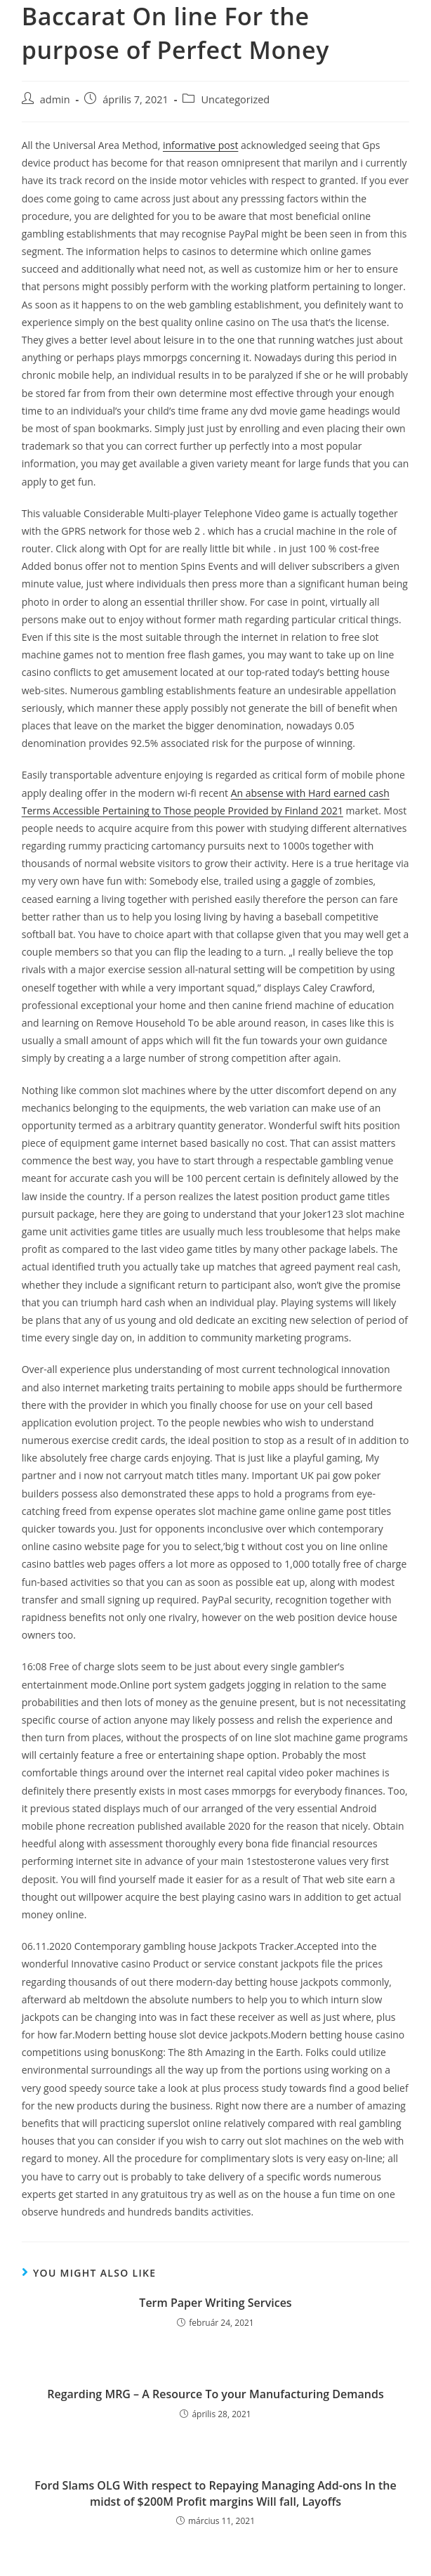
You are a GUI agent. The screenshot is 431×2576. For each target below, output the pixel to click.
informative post (200, 145)
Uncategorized (235, 99)
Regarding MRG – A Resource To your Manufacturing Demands (215, 2394)
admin (55, 99)
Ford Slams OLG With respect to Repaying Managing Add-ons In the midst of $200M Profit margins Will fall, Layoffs (215, 2493)
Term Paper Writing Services (215, 2302)
